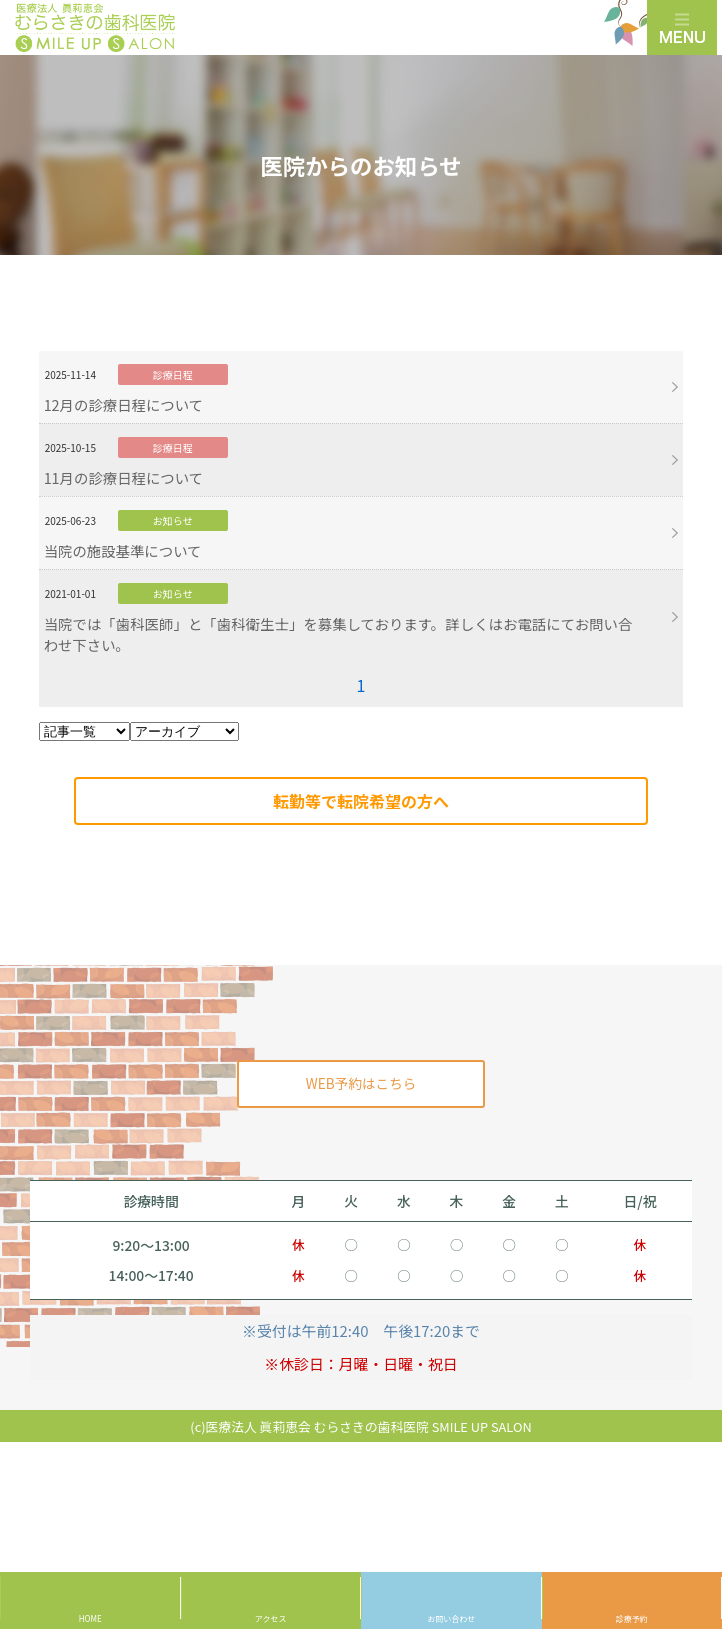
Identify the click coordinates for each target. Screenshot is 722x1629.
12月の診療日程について (123, 404)
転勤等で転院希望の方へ (361, 801)
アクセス (271, 1618)
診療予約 (632, 1618)
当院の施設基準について (123, 550)
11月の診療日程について (123, 477)
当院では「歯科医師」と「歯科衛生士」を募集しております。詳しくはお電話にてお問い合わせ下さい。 (338, 634)
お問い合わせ (451, 1618)
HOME (90, 1618)
